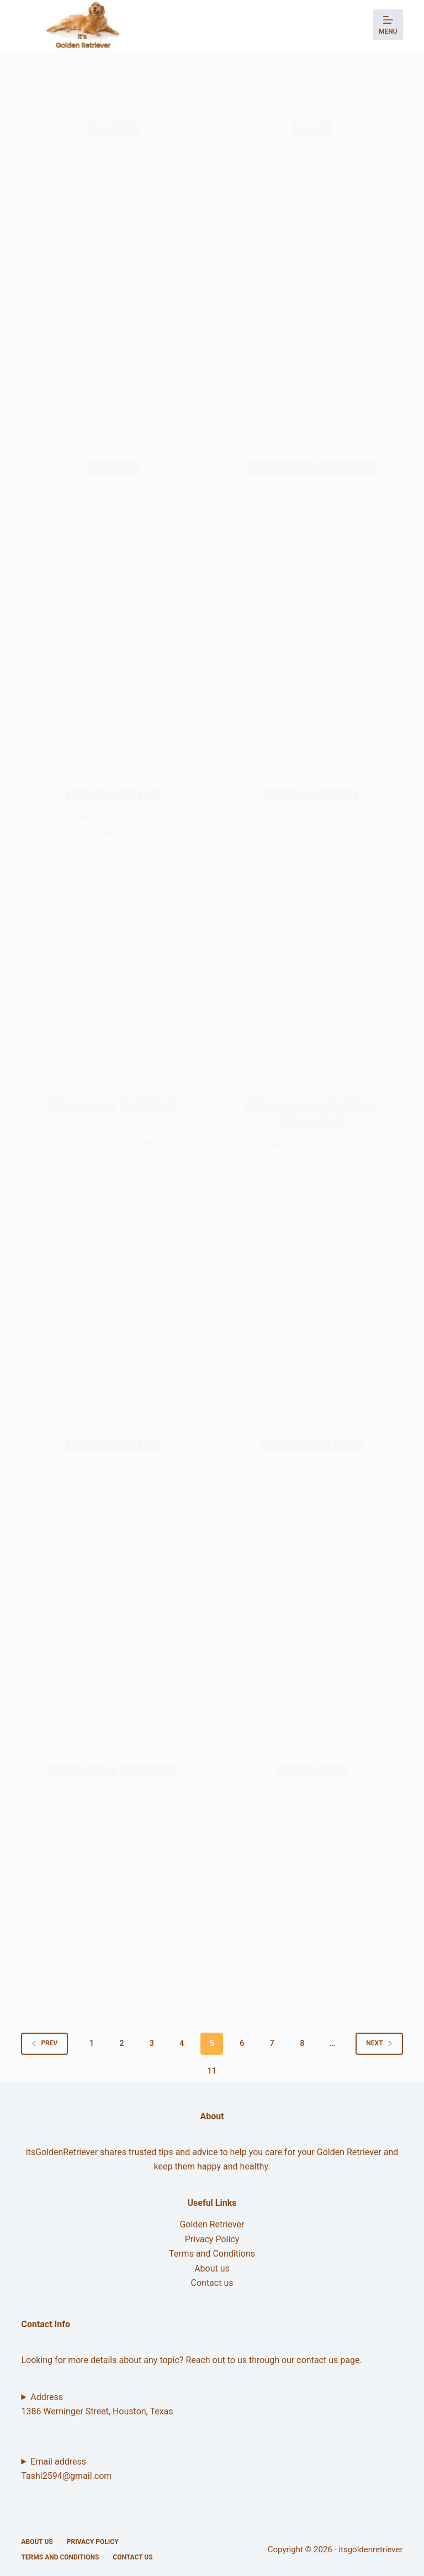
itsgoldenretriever (370, 2549)
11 (212, 2070)
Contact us (212, 2283)
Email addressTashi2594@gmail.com (66, 2468)
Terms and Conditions (212, 2253)
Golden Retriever (211, 2224)
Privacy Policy (212, 2239)
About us (212, 2268)
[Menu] (388, 24)
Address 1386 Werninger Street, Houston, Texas (97, 2404)
